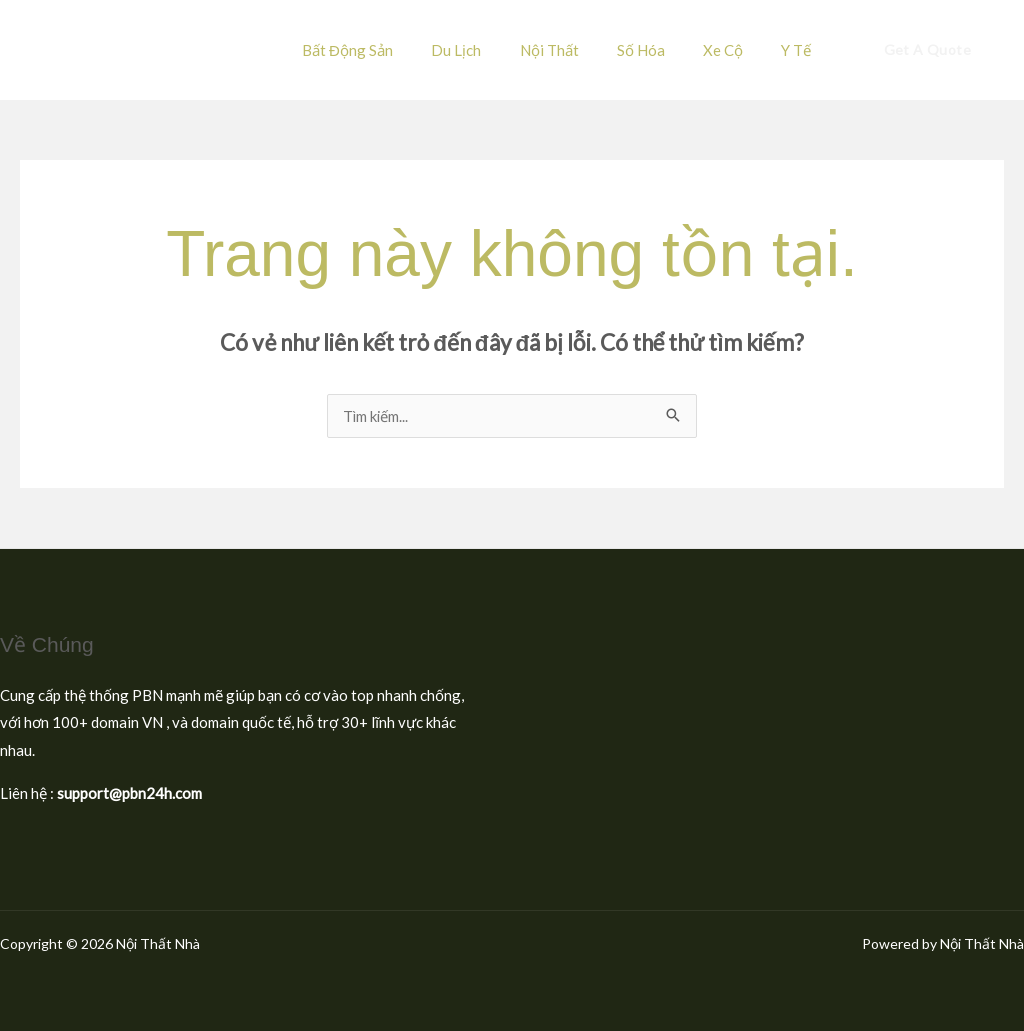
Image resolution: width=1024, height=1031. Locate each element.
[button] (927, 50)
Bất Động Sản (393, 50)
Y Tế (801, 50)
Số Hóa (662, 50)
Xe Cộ (736, 50)
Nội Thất (578, 50)
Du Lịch (494, 50)
